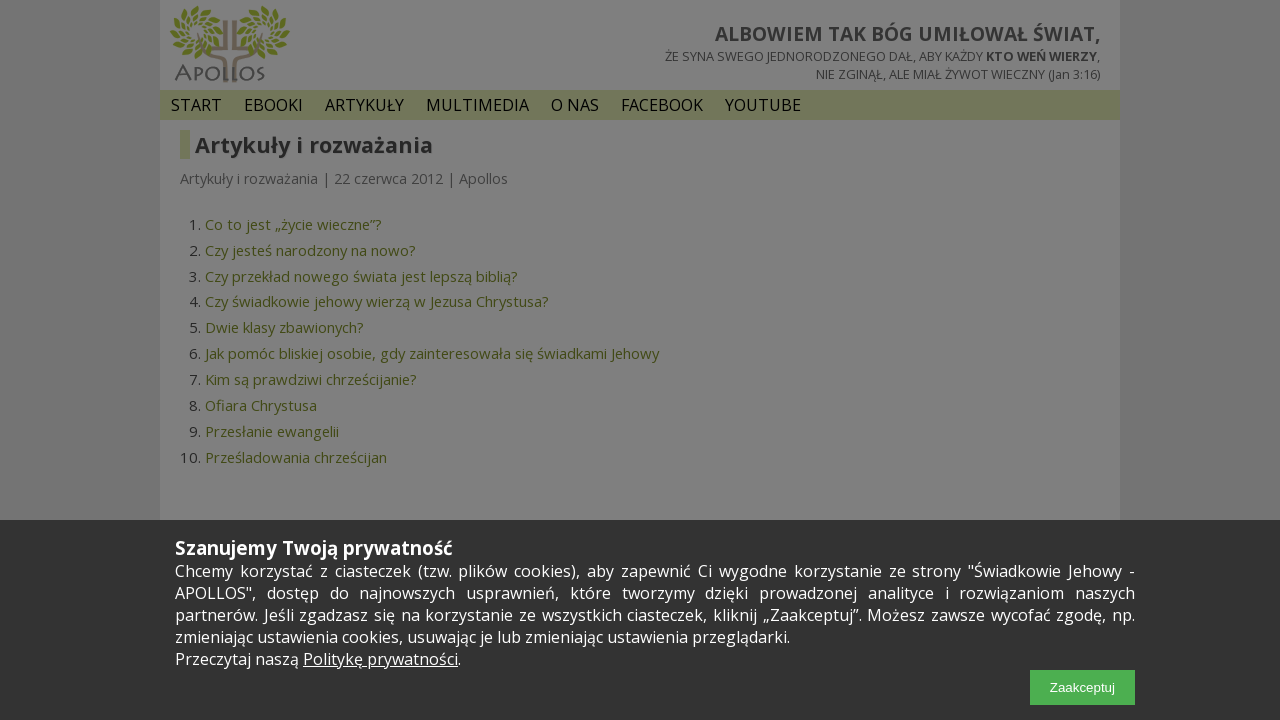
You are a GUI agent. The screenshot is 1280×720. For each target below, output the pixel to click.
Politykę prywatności (380, 659)
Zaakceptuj (1082, 687)
